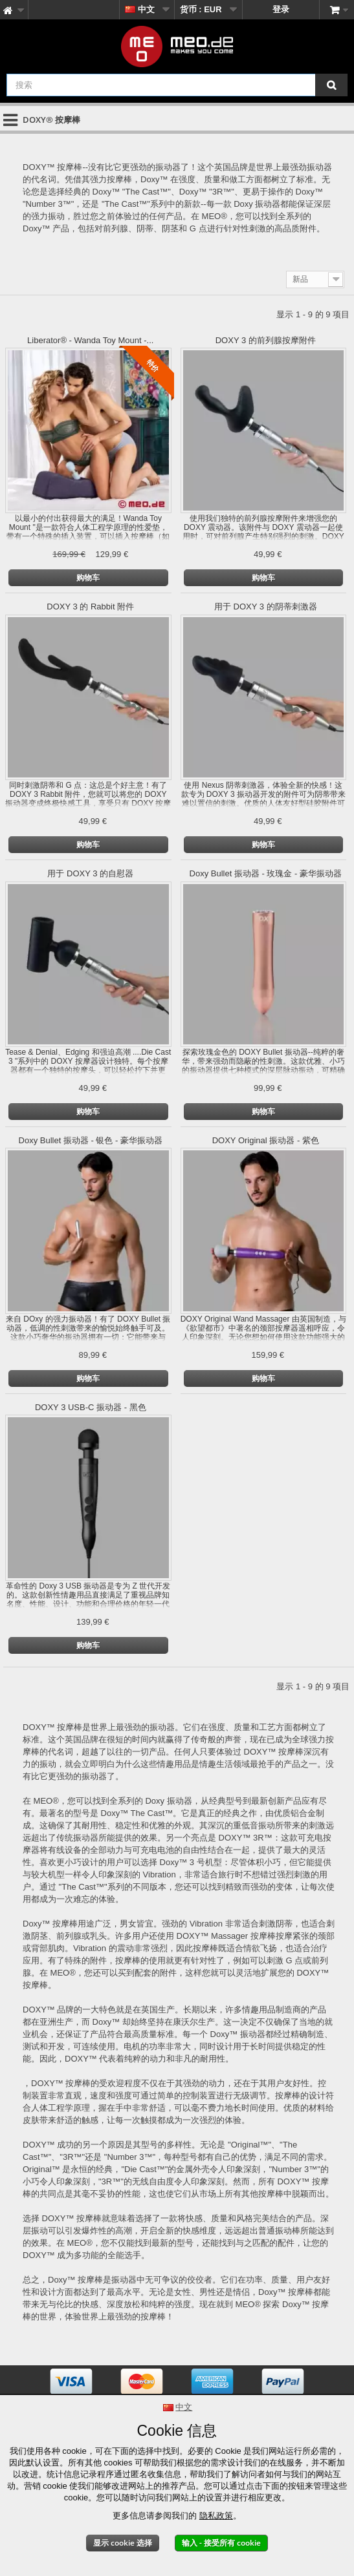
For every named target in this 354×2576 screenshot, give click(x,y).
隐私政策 (216, 2515)
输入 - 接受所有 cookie (221, 2542)
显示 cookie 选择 (122, 2542)
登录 (280, 9)
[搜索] (331, 85)
